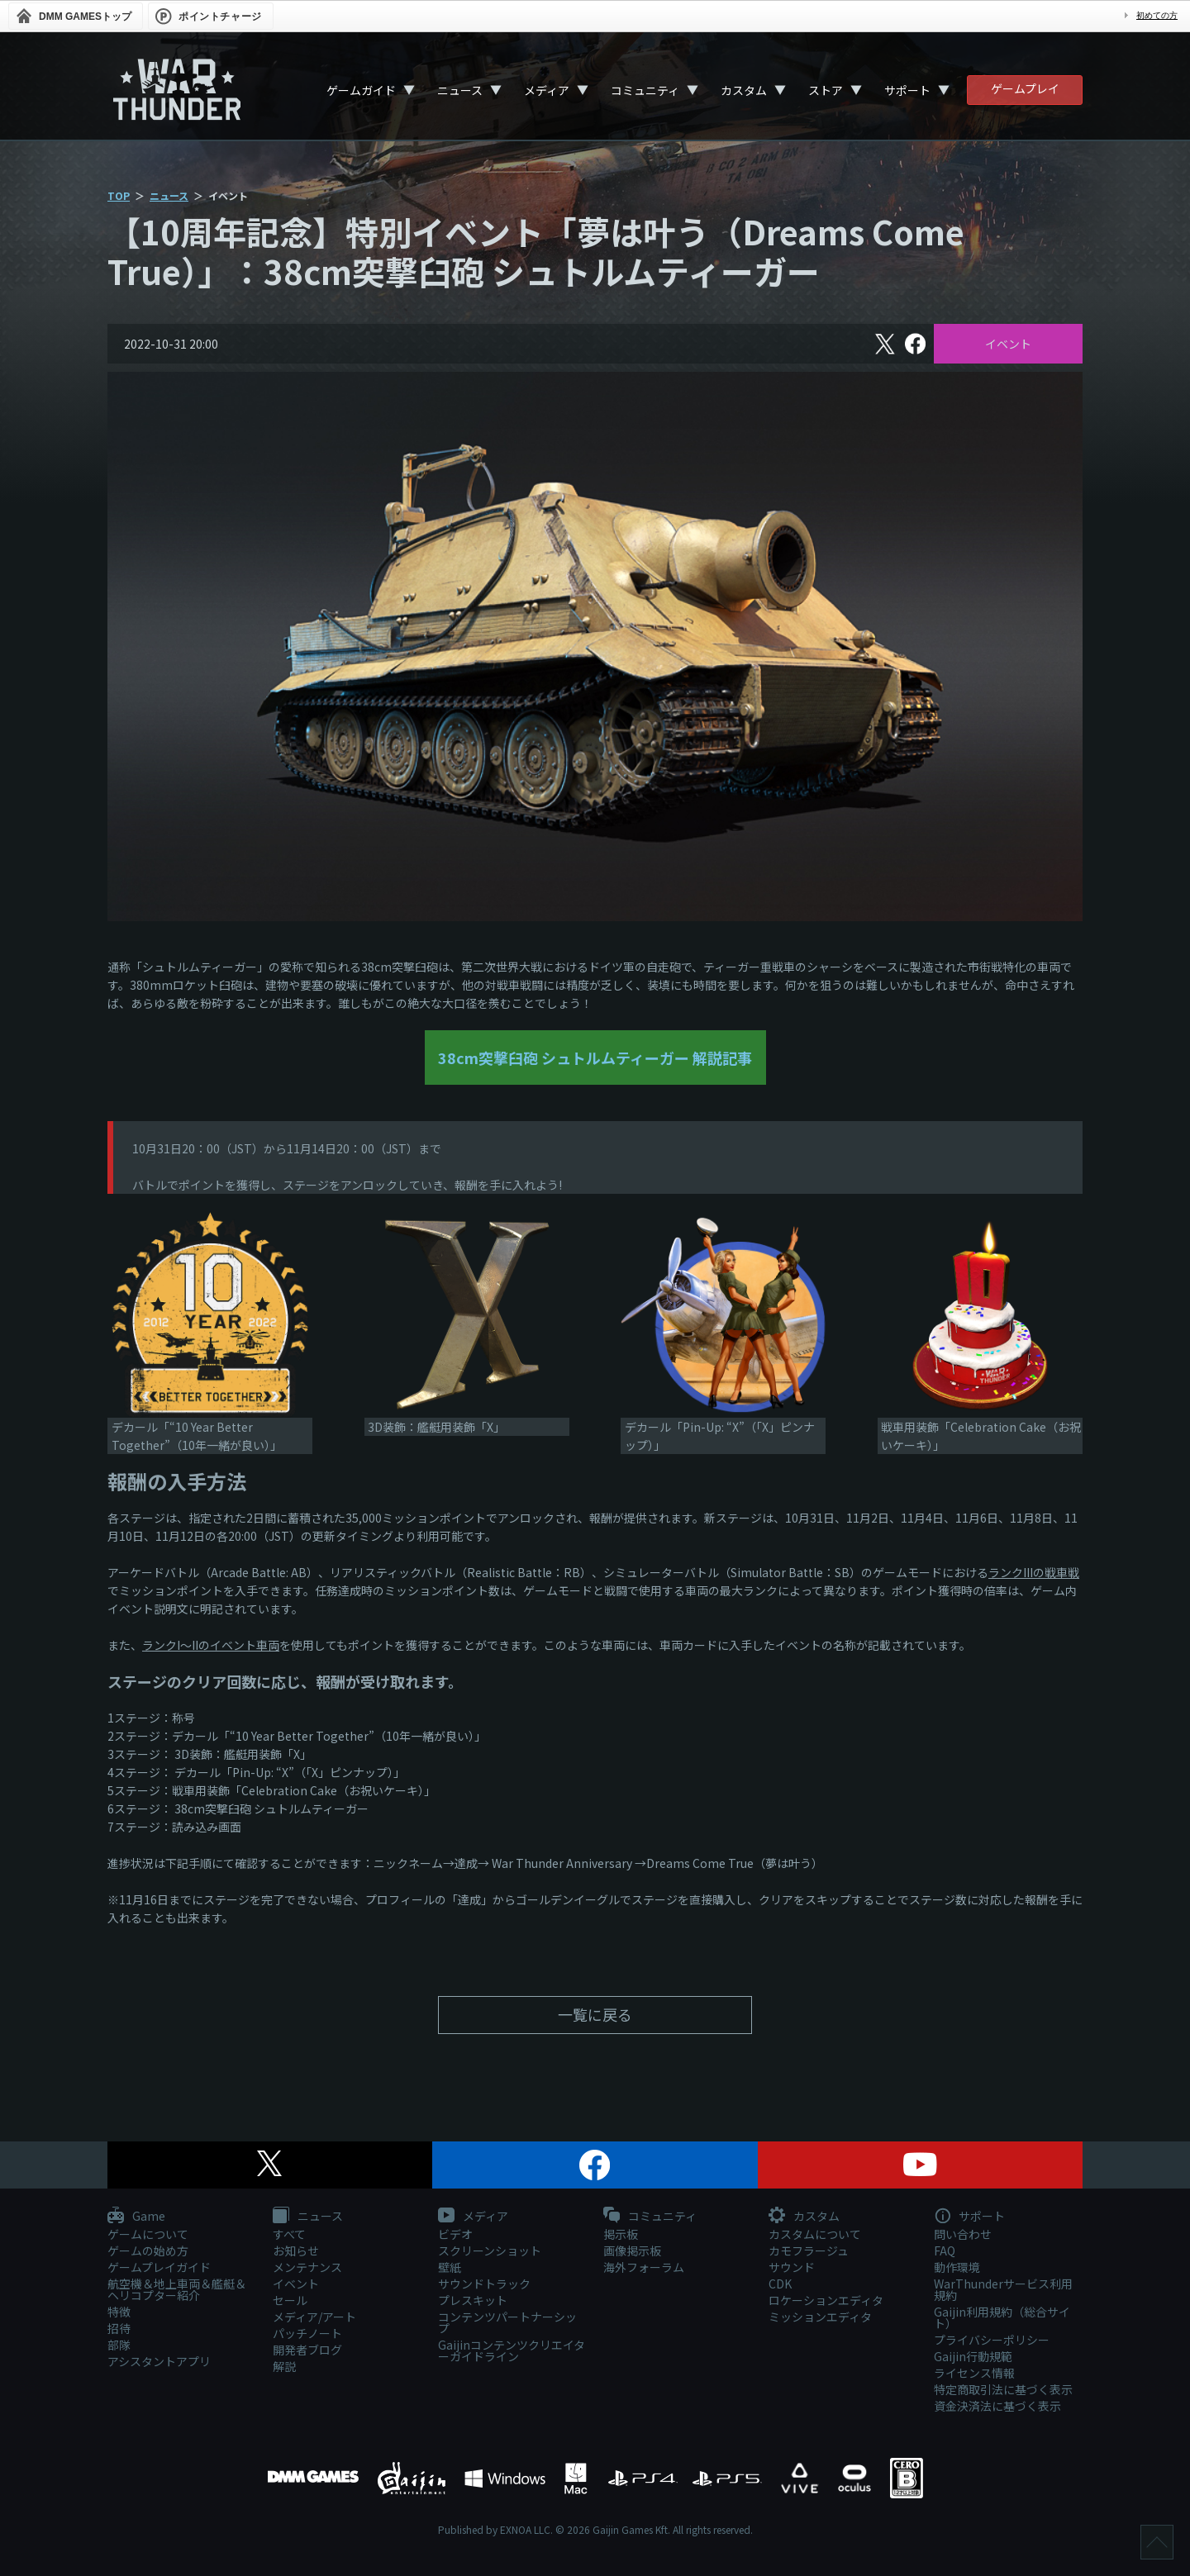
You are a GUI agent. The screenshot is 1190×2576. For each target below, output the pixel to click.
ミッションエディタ (820, 2316)
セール (290, 2300)
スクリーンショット (489, 2250)
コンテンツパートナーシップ (507, 2322)
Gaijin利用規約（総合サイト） (1002, 2317)
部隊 (119, 2344)
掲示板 (620, 2234)
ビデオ (455, 2234)
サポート (907, 90)
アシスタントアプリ (159, 2361)
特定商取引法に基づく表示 (1003, 2389)
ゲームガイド (361, 90)
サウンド (792, 2267)
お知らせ (296, 2250)
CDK (780, 2283)
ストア (825, 90)
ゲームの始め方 (147, 2250)
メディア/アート (314, 2316)
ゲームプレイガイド (159, 2267)
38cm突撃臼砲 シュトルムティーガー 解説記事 (595, 1057)
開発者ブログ (307, 2349)
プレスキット (472, 2300)
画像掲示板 (632, 2250)
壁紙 (449, 2267)
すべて (289, 2234)
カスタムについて (815, 2234)
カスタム (744, 90)
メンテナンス (307, 2267)
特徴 (119, 2311)
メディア (546, 90)
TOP (118, 195)
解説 (284, 2366)
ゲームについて (147, 2234)
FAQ (944, 2250)
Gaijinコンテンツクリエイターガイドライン (511, 2350)
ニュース (460, 90)
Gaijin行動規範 (973, 2356)
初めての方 (1157, 15)
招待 (119, 2328)
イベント (1008, 343)
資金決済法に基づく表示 (997, 2406)
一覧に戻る (595, 2014)
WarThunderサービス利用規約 (1003, 2289)
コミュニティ (645, 90)
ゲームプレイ (1025, 88)
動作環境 (957, 2267)
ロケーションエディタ (826, 2300)
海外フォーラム (643, 2267)
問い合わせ (963, 2234)
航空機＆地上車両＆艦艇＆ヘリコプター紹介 (176, 2289)
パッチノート (307, 2333)
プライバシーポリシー (992, 2339)
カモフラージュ (809, 2250)
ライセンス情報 (974, 2373)
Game (136, 2216)
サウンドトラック (484, 2283)
